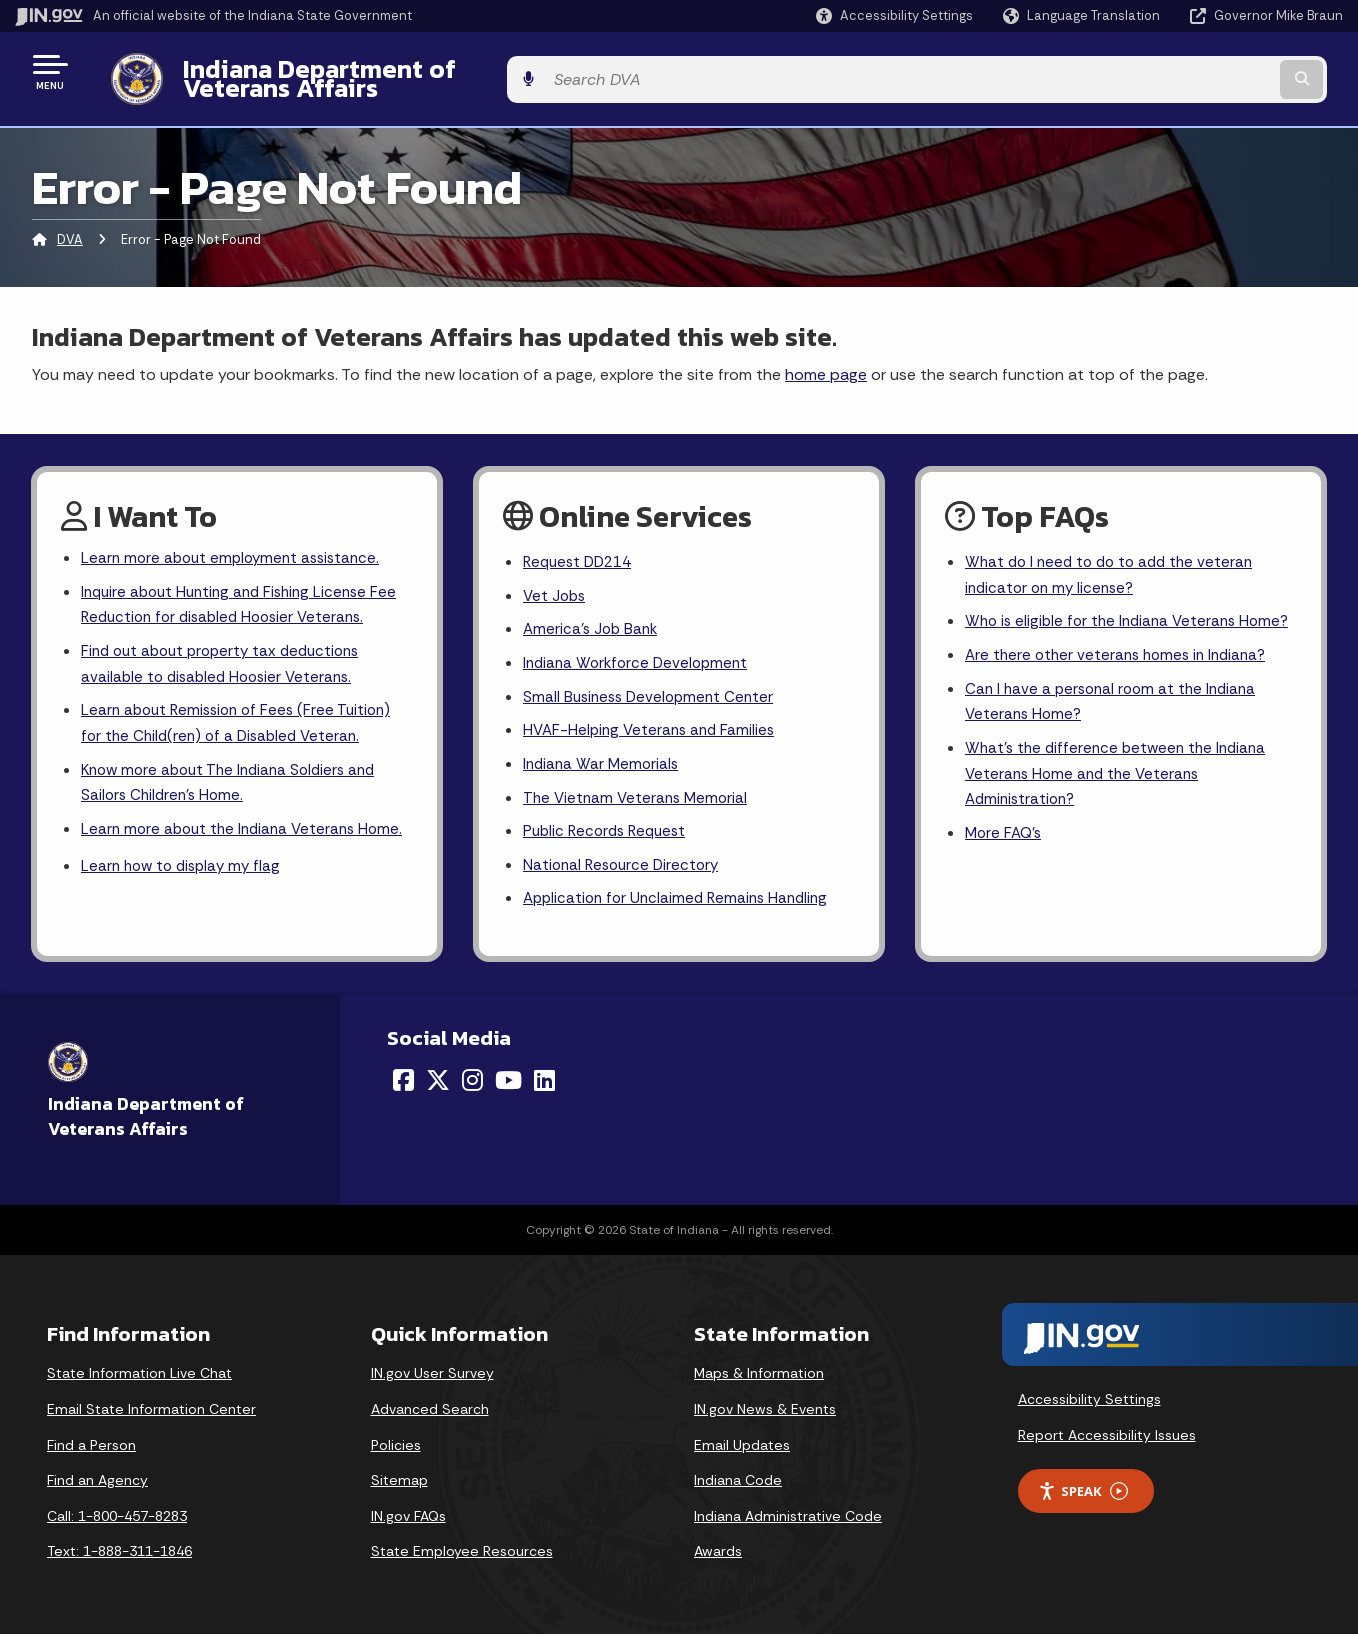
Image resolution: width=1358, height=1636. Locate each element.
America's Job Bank (593, 618)
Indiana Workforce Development (640, 653)
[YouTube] (508, 1082)
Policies (396, 1446)
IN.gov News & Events (765, 1411)
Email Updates (742, 1446)
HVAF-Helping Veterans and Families (653, 724)
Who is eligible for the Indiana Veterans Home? (1106, 624)
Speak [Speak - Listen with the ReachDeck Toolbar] (1083, 1493)
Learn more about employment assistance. (236, 544)
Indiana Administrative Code (788, 1518)
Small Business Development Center (653, 689)
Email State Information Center (151, 1411)
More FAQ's (1005, 860)
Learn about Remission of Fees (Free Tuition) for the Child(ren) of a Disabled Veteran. (242, 718)
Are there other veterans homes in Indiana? (1122, 673)
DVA (70, 224)
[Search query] (1190, 71)
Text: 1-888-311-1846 (119, 1553)
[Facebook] (403, 1082)
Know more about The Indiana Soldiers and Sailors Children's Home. (236, 780)
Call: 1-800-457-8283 (117, 1518)
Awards (718, 1553)
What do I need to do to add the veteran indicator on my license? (1115, 562)
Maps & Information (759, 1375)
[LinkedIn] (544, 1082)
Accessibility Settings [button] (1089, 1401)
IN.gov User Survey (432, 1375)
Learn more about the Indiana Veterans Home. (223, 842)
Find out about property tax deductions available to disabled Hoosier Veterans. (228, 655)
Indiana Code (738, 1482)
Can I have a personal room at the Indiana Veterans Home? (1116, 722)
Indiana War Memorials (603, 759)
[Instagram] (472, 1082)
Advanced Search (430, 1411)
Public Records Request (609, 829)
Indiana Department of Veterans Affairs (399, 71)
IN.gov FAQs (408, 1518)
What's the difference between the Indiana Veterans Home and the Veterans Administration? (1121, 797)
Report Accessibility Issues (1107, 1437)
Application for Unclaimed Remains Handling (682, 900)
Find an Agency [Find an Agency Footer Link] (97, 1482)
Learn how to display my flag (185, 895)
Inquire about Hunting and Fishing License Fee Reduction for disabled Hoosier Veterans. (246, 593)
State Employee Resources (462, 1553)
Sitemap (399, 1482)
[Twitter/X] (438, 1082)
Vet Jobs (556, 583)
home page (826, 358)
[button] (894, 15)
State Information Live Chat (139, 1375)
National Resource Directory (625, 864)
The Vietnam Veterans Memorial (639, 794)
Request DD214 (581, 548)
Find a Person (91, 1446)
